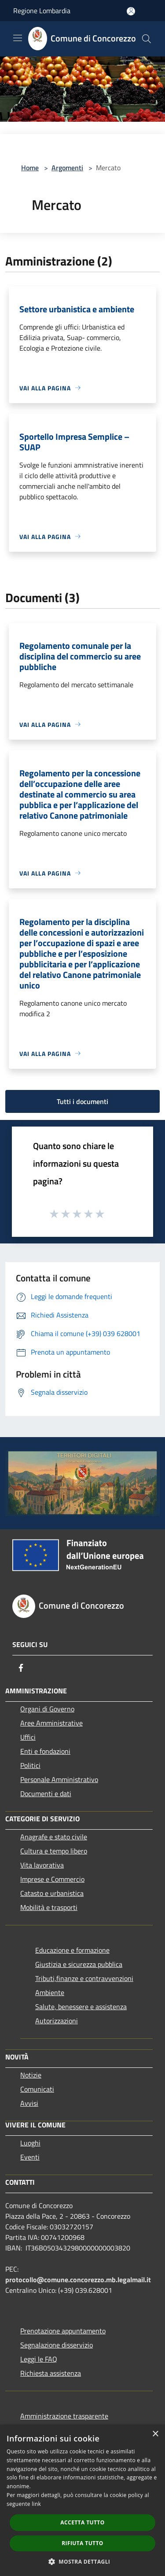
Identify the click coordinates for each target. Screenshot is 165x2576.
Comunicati (37, 2089)
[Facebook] (21, 1668)
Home (30, 167)
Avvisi (29, 2103)
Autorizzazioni (56, 2020)
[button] (82, 2561)
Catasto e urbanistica (52, 1893)
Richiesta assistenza (50, 2373)
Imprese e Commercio (52, 1879)
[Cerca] (146, 39)
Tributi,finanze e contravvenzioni (84, 1978)
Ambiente (49, 1992)
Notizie (30, 2075)
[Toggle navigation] (17, 38)
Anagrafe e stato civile (53, 1836)
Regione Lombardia (41, 10)
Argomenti (67, 167)
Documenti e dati (45, 1793)
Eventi (30, 2157)
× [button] (155, 2434)
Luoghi (30, 2143)
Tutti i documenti (82, 1101)
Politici (30, 1765)
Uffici (28, 1737)
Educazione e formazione (72, 1950)
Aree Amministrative (51, 1723)
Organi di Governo (47, 1709)
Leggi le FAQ (38, 2359)
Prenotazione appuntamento (63, 2330)
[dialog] (82, 2500)
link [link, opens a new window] (36, 2504)
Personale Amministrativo (59, 1779)
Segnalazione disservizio (56, 2345)
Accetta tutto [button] (82, 2522)
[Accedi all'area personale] (130, 11)
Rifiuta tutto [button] (82, 2543)
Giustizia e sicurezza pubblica (78, 1964)
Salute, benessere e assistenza (81, 2006)
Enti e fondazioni (45, 1751)
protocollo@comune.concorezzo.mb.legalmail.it (78, 2279)
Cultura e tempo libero (53, 1851)
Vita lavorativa (42, 1865)
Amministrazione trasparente (64, 2416)
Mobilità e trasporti (48, 1907)
